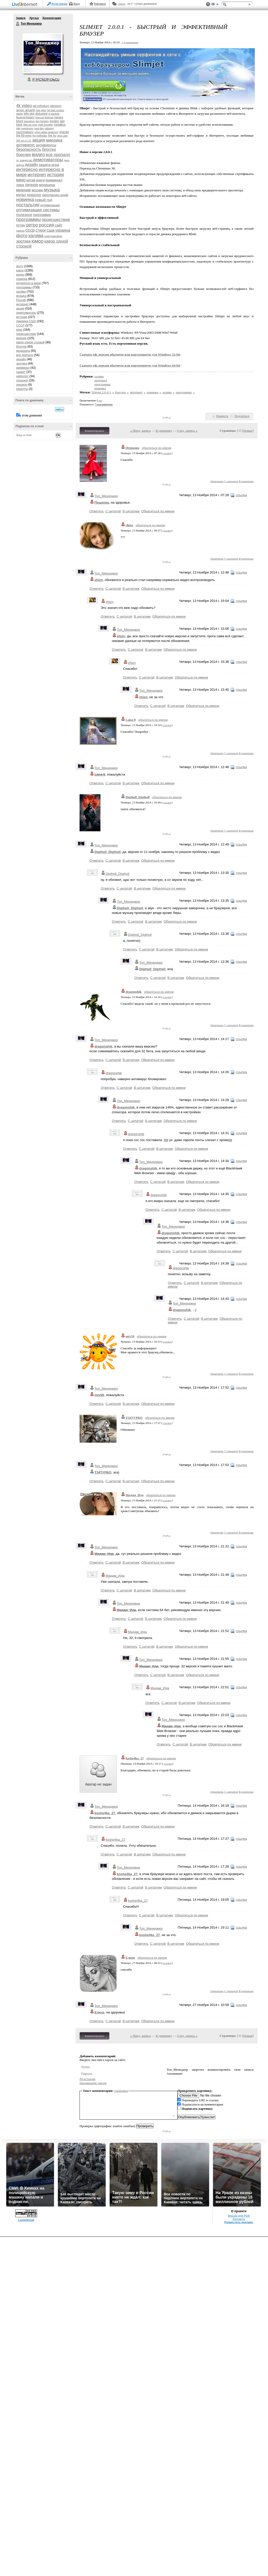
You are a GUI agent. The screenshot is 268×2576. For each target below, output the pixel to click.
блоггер (49, 149)
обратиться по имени (156, 448)
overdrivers (27, 128)
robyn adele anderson (46, 132)
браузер (23, 155)
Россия (21, 300)
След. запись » (187, 430)
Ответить (216, 481)
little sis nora (30, 124)
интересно (27, 169)
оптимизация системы (38, 210)
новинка (25, 199)
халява (36, 235)
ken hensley (42, 121)
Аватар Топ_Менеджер (42, 53)
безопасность (28, 149)
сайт (58, 225)
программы (28, 219)
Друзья (34, 18)
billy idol (29, 113)
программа (42, 215)
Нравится (222, 416)
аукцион (21, 384)
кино (21, 179)
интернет (37, 174)
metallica (60, 124)
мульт (21, 195)
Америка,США (26, 321)
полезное (24, 214)
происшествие (56, 219)
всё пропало (58, 154)
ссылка (167, 453)
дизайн (31, 164)
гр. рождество (24, 160)
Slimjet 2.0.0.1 (101, 392)
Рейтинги (100, 3)
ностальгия (27, 204)
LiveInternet (25, 4)
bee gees (41, 110)
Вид (215, 5)
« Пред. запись (140, 430)
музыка (52, 189)
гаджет (21, 372)
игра (55, 164)
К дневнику (164, 430)
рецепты (22, 389)
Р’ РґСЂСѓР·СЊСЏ (46, 79)
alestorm (56, 106)
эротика (23, 241)
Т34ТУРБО (134, 1417)
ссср (30, 230)
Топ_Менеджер (106, 496)
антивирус (25, 145)
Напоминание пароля (93, 2083)
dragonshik (133, 992)
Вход (77, 3)
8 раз (99, 400)
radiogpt (49, 128)
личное (31, 185)
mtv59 (130, 1336)
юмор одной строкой (30, 342)
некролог (34, 195)
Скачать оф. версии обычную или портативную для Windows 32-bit (130, 354)
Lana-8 (131, 720)
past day (39, 128)
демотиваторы (48, 159)
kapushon (29, 121)
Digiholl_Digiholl (138, 797)
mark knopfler (45, 124)
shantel (64, 132)
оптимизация (50, 205)
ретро (32, 224)
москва (37, 190)
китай (30, 180)
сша (50, 230)
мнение (23, 190)
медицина (47, 185)
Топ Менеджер (18, 24)
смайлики (121, 2091)
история (55, 174)
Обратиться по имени (158, 511)
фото (21, 235)
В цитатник (246, 481)
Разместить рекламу (238, 2222)
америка (54, 140)
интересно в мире (28, 283)
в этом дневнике (30, 415)
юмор (37, 241)
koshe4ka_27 (135, 1758)
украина (62, 230)
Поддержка (208, 4)
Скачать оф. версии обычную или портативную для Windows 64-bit (130, 365)
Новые (247, 430)
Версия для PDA (239, 2215)
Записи (20, 18)
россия (46, 224)
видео (38, 154)
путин (20, 225)
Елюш (130, 1957)
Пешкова (132, 448)
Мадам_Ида (134, 1495)
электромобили (53, 236)
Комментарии (52, 18)
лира (20, 185)
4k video (24, 105)
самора (20, 230)
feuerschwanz (25, 117)
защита (45, 165)
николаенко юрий (55, 195)
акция (38, 140)
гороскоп (22, 380)
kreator (54, 121)
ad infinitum (41, 106)
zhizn (129, 525)
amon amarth (25, 110)
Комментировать (94, 430)
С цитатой (231, 481)
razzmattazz (25, 132)
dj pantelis (53, 113)
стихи (41, 230)
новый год (43, 200)
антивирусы (46, 145)
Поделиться (241, 416)
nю (18, 128)
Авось (121, 3)
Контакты (239, 2218)
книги (40, 180)
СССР (20, 325)
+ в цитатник (129, 42)
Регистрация (59, 3)
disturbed (41, 113)
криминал (53, 180)
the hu (52, 135)
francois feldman (44, 117)
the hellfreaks (39, 135)
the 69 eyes (24, 135)
